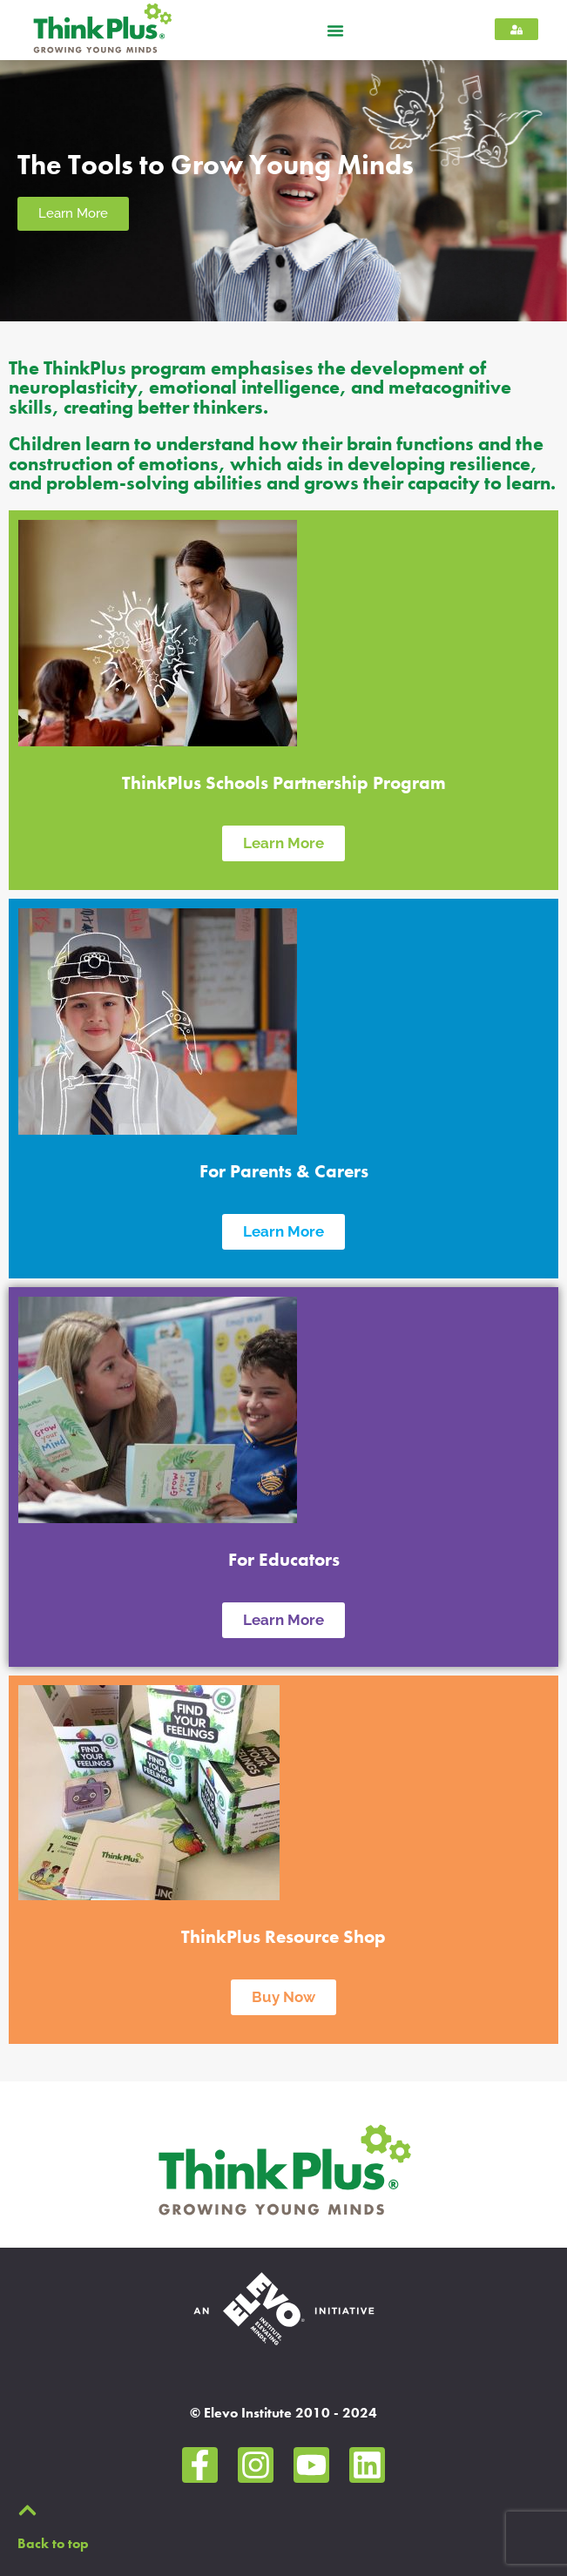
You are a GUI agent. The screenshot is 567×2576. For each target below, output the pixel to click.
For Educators (284, 1559)
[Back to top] (27, 2510)
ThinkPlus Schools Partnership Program (284, 783)
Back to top (53, 2543)
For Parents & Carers (283, 1171)
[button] (335, 30)
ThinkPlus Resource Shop (283, 1936)
